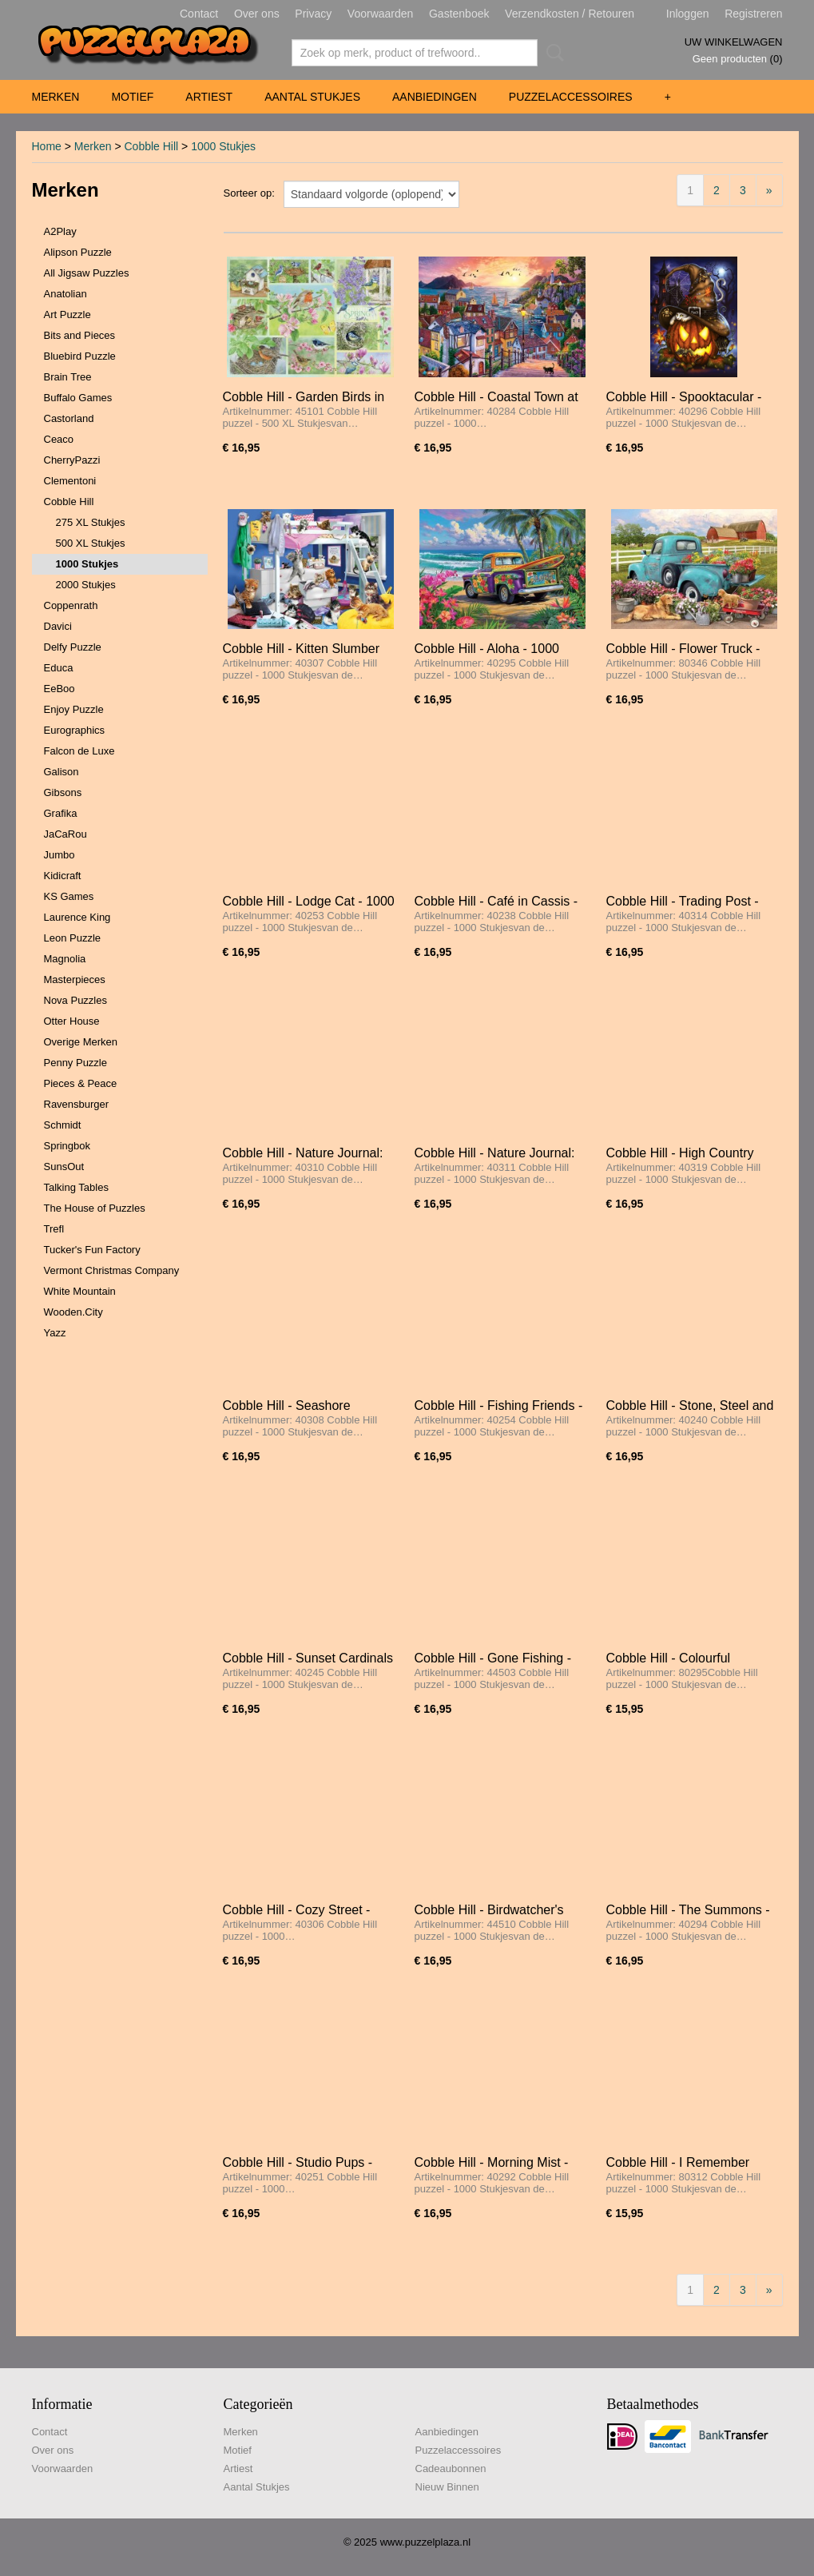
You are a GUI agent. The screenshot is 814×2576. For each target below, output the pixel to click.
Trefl (54, 1229)
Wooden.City (73, 1312)
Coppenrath (71, 605)
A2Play (60, 231)
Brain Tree (68, 377)
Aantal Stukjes (312, 96)
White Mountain (80, 1291)
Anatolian (65, 294)
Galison (61, 772)
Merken (56, 96)
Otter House (72, 1021)
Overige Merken (80, 1042)
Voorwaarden (380, 13)
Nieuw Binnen (447, 2487)
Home (47, 146)
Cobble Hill (151, 146)
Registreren (753, 13)
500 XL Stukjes (90, 543)
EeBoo (59, 689)
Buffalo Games (78, 398)
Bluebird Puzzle (80, 356)
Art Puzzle (67, 315)
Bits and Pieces (80, 335)
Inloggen (687, 13)
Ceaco (59, 439)
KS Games (69, 896)
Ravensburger (76, 1104)
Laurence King (77, 917)
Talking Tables (76, 1187)
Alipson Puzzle (78, 252)
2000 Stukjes (86, 585)
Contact (199, 13)
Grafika (60, 813)
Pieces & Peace (80, 1083)
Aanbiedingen (434, 96)
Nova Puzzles (75, 1000)
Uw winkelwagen (734, 42)
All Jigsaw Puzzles (86, 273)
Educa (58, 668)
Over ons (257, 13)
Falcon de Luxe (79, 751)
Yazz (55, 1333)
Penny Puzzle (76, 1063)
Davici (58, 626)
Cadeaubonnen (450, 2468)
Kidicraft (62, 876)
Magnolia (65, 959)
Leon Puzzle (72, 938)
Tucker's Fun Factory (92, 1250)
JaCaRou (65, 834)
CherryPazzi (72, 460)
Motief (132, 96)
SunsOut (64, 1167)
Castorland (69, 418)
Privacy (313, 13)
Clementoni (70, 481)
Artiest (208, 96)
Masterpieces (74, 979)
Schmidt (62, 1125)
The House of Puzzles (94, 1208)
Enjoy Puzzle (74, 709)
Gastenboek (459, 13)
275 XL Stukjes (90, 522)
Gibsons (63, 792)
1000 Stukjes (223, 146)
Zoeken (552, 53)
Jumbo (59, 855)
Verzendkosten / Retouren (569, 13)
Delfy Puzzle (72, 647)
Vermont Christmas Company (112, 1270)
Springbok (67, 1146)
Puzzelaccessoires (571, 96)
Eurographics (74, 730)
